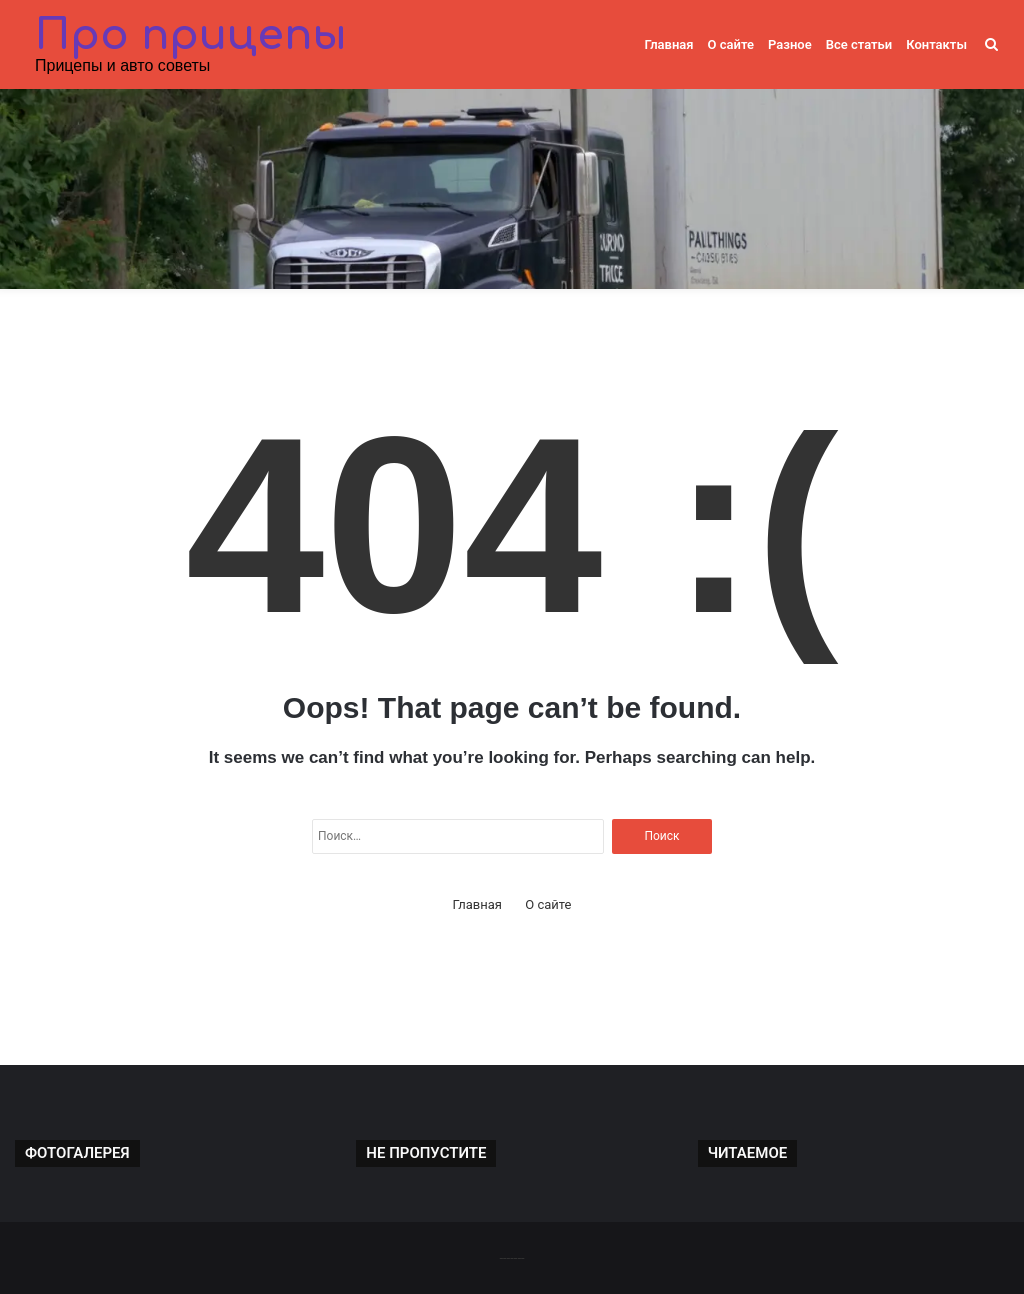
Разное (790, 44)
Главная (668, 44)
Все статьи (859, 44)
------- (511, 1257)
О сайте (731, 44)
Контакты (936, 44)
